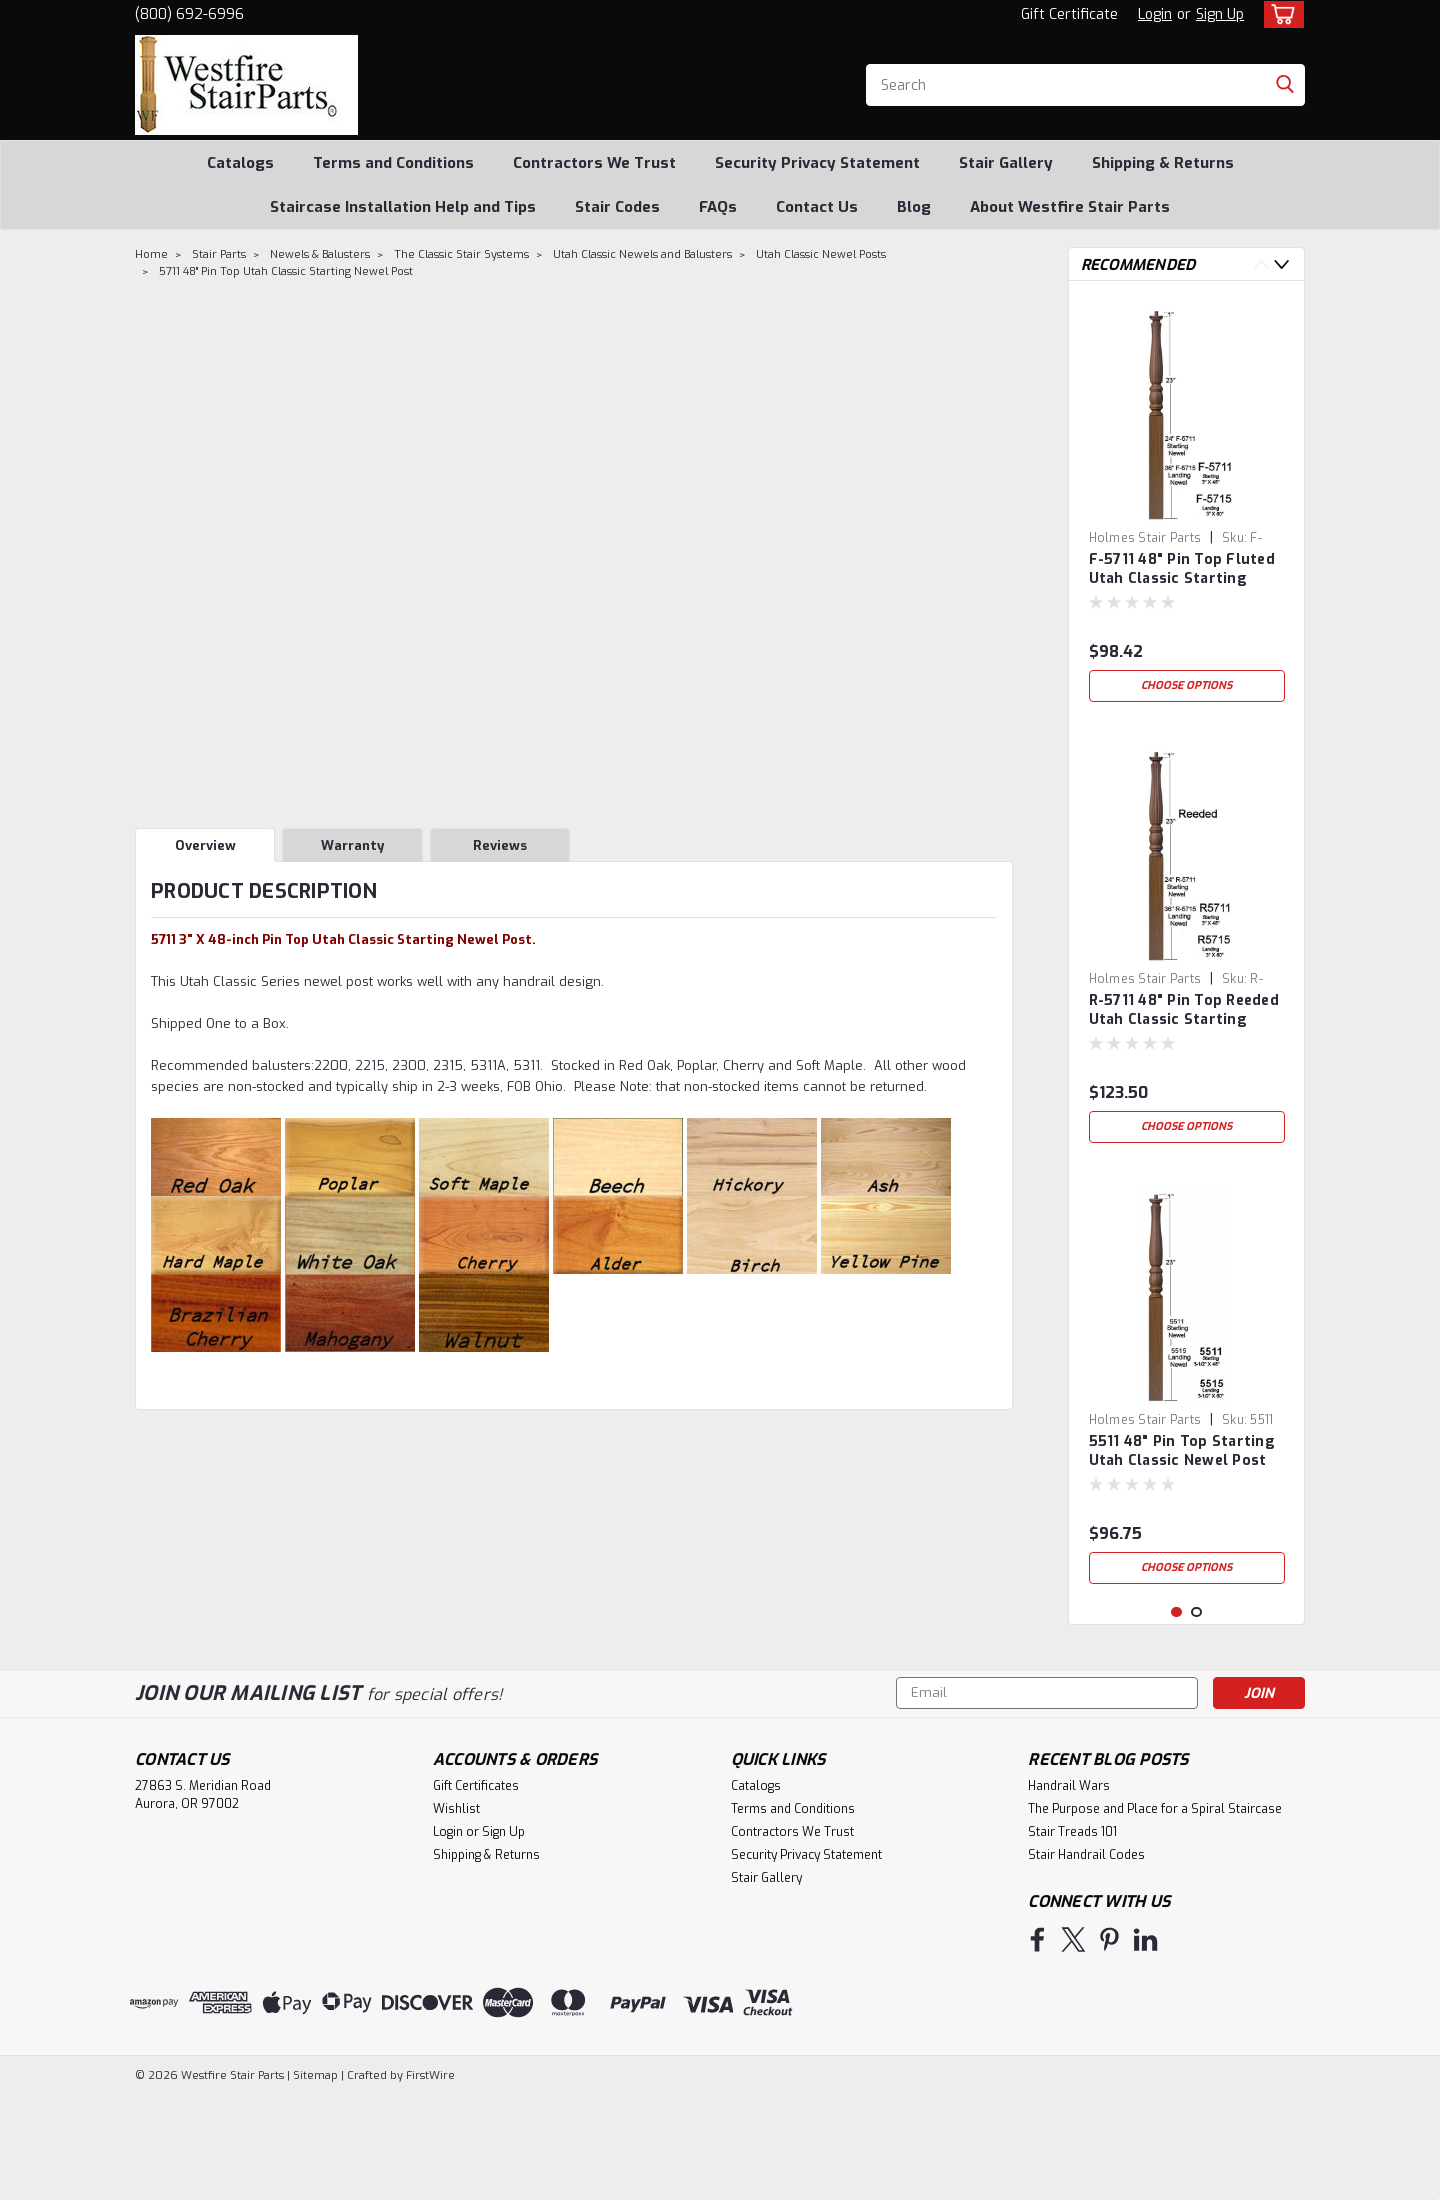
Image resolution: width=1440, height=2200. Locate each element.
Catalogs (240, 163)
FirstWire (429, 2180)
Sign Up (1220, 14)
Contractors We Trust (594, 163)
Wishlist (456, 1914)
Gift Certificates (476, 1891)
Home (151, 254)
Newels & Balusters (320, 254)
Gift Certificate (1069, 14)
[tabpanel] (1187, 504)
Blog (914, 207)
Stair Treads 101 (1072, 1937)
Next (1281, 264)
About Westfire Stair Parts (1070, 207)
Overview (205, 845)
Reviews (500, 845)
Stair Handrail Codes (1086, 1960)
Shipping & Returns (1163, 163)
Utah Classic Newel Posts (821, 254)
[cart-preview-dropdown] (1279, 14)
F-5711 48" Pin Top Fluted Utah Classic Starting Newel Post (1182, 570)
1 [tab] (1176, 1717)
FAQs (718, 207)
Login (1155, 14)
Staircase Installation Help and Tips (403, 207)
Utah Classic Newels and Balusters (642, 254)
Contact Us (817, 207)
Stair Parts (219, 254)
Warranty (352, 845)
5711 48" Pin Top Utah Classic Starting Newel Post (286, 271)
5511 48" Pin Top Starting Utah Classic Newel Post (1182, 1451)
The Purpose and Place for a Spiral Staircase (1155, 1914)
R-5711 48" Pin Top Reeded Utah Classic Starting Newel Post (1184, 1011)
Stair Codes (617, 207)
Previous (1261, 264)
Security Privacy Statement (817, 163)
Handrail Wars (1069, 1891)
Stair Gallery (1006, 163)
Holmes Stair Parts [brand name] (1145, 538)
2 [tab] (1196, 1717)
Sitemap (315, 2180)
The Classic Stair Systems (461, 254)
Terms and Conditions (393, 163)
